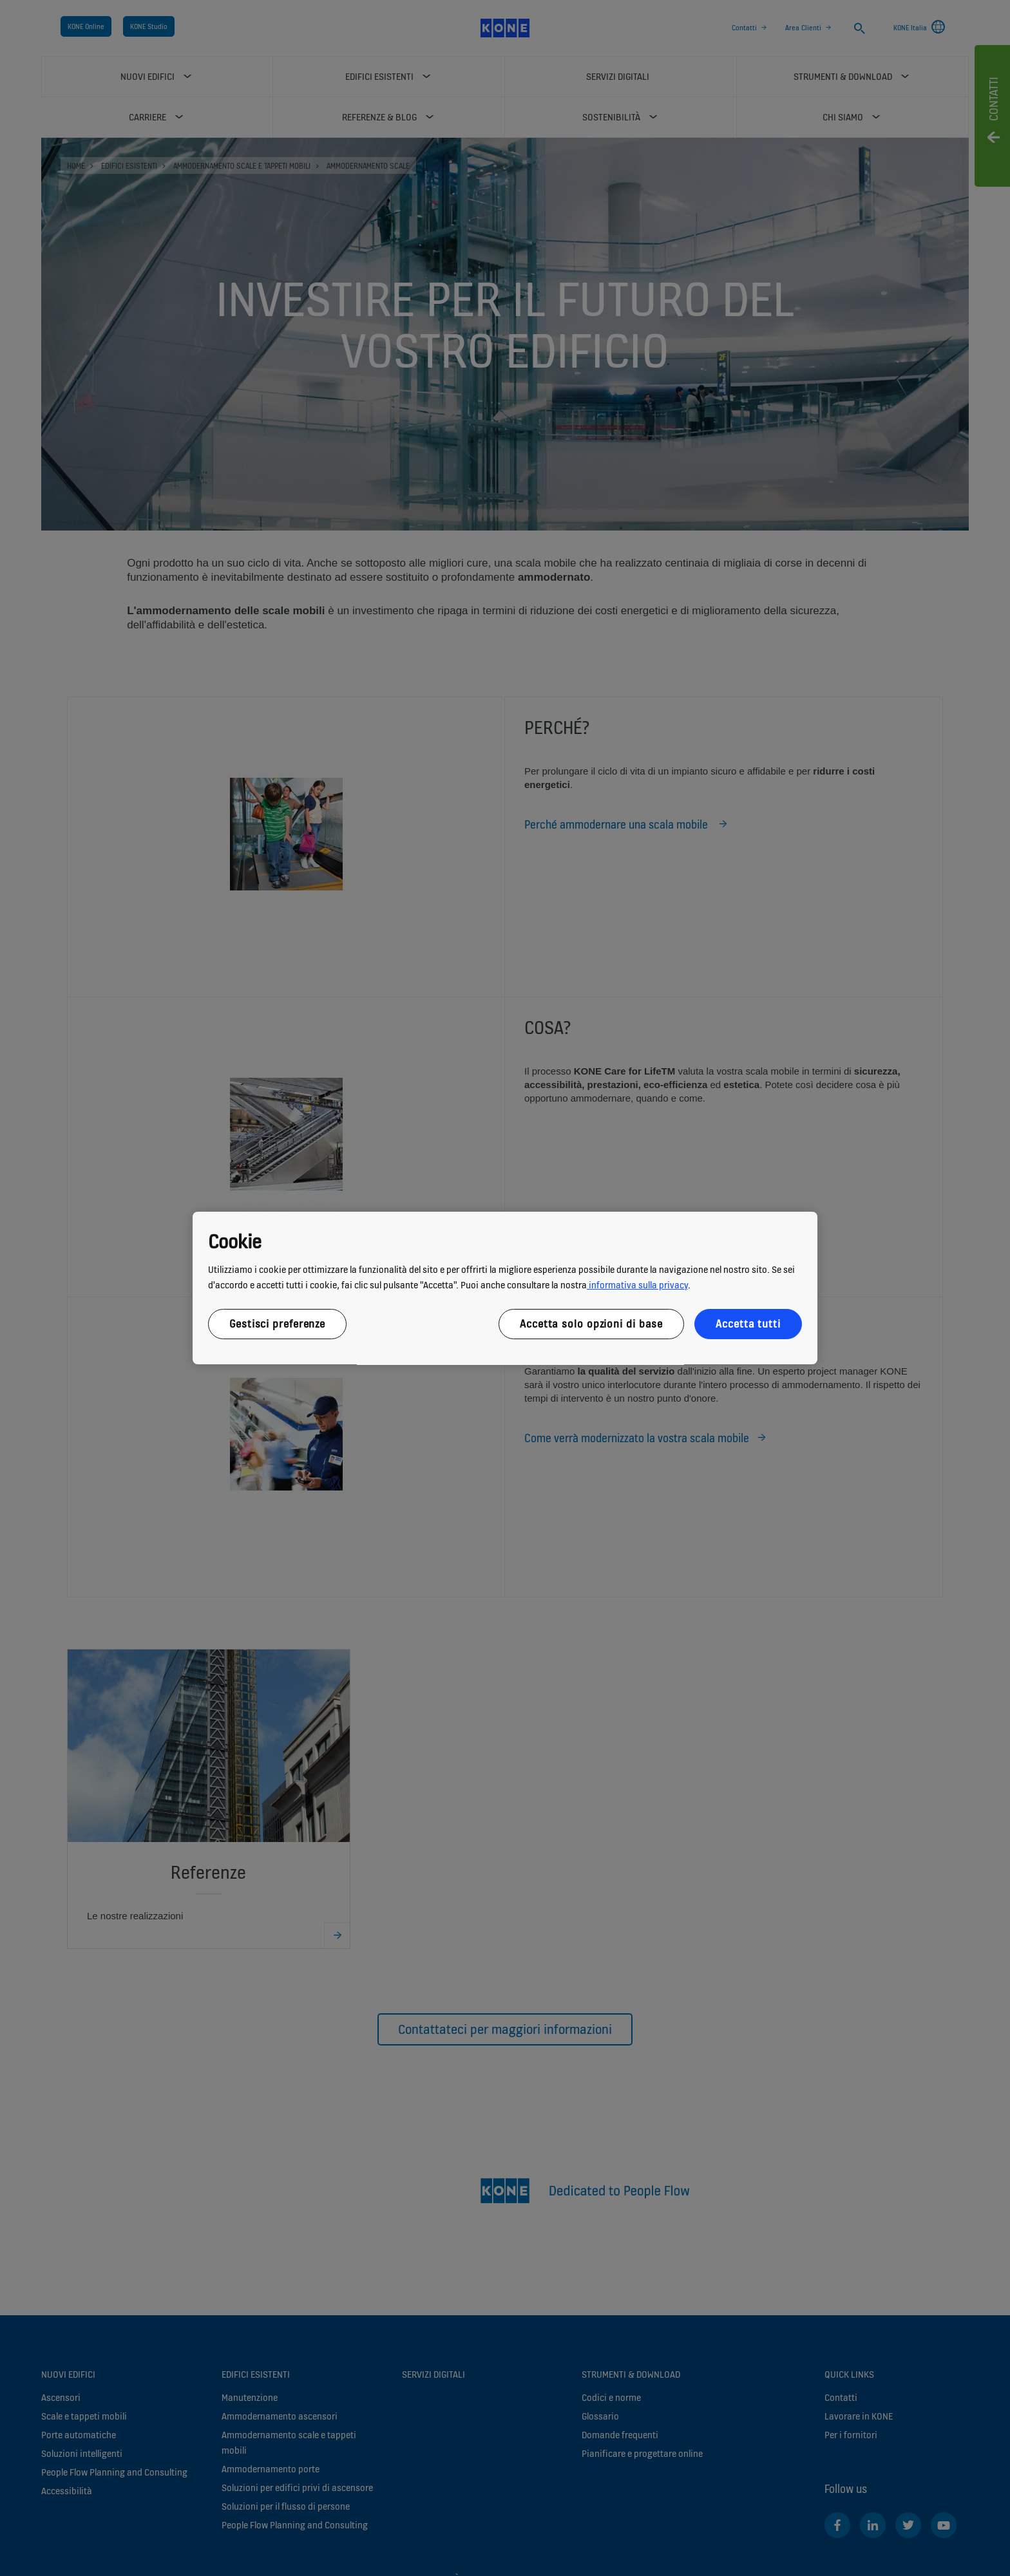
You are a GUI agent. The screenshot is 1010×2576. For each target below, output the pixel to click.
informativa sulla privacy (637, 1285)
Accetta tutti (748, 1324)
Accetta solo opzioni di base (591, 1324)
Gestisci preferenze (277, 1324)
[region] (505, 1288)
